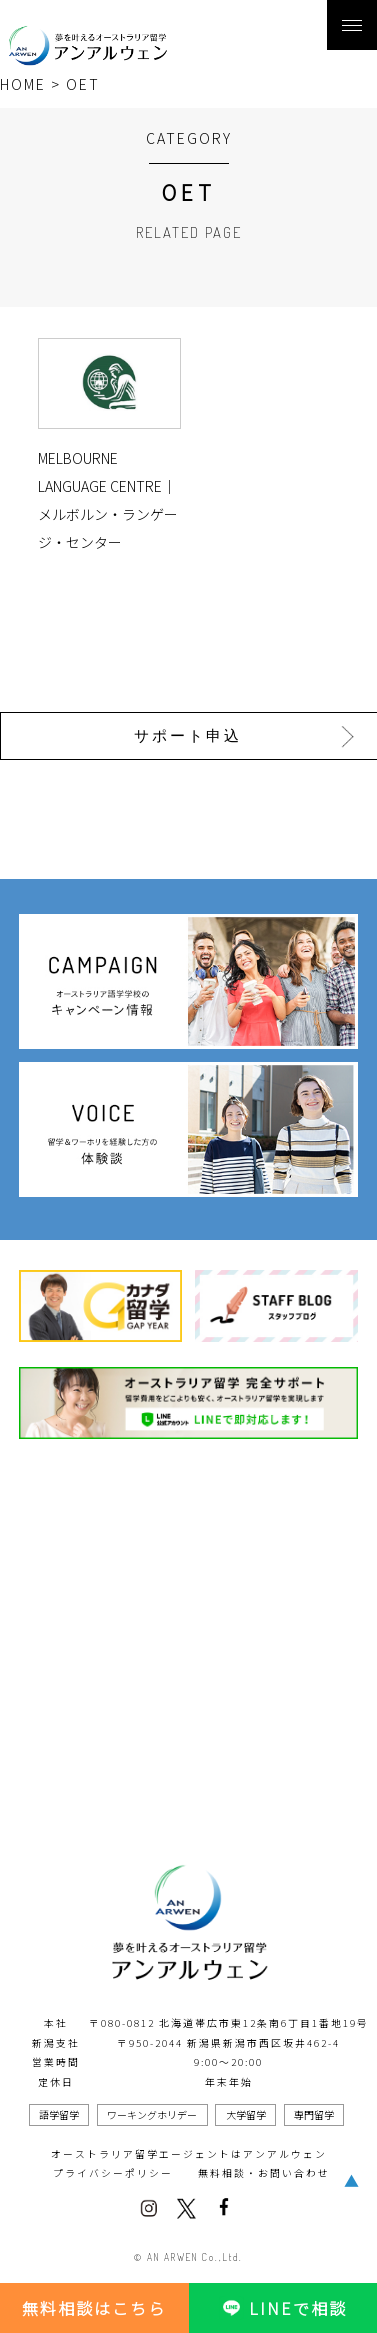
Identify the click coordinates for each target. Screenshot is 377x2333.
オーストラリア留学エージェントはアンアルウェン (189, 2154)
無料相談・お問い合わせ (264, 2173)
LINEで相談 (283, 2308)
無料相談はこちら (94, 2308)
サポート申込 (188, 735)
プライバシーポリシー (113, 2173)
